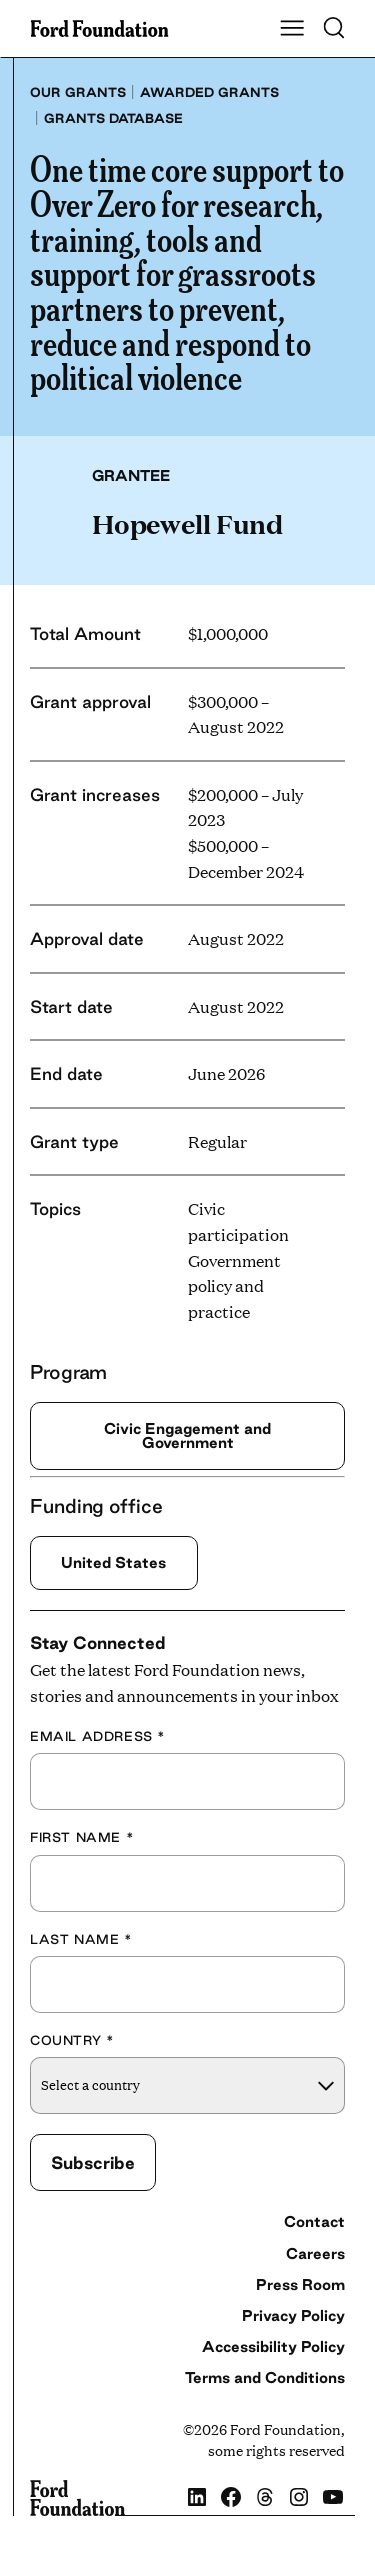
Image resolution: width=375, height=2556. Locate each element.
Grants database (113, 118)
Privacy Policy (293, 2315)
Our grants (78, 92)
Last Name (81, 1939)
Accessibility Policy (273, 2346)
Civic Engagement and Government (187, 1435)
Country (72, 2040)
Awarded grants (209, 92)
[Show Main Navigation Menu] (292, 29)
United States (113, 1562)
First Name (82, 1837)
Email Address (98, 1736)
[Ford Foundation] (77, 2498)
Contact (314, 2221)
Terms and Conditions (265, 2377)
